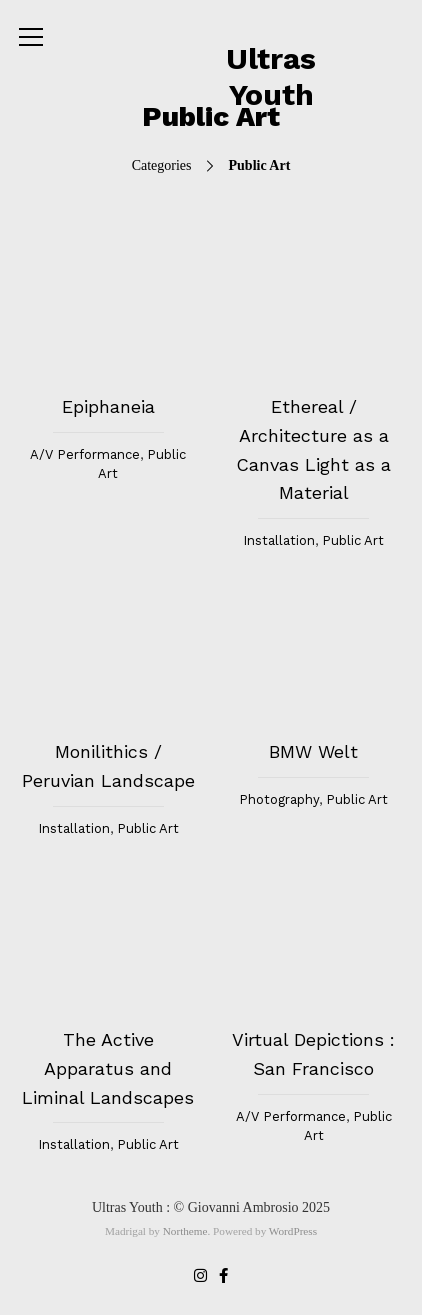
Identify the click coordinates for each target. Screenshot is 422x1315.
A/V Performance (85, 454)
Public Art (353, 540)
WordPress (293, 1231)
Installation (279, 540)
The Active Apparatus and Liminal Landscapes (108, 1068)
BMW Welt (313, 751)
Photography (279, 799)
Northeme (185, 1231)
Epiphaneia (108, 406)
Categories (211, 165)
